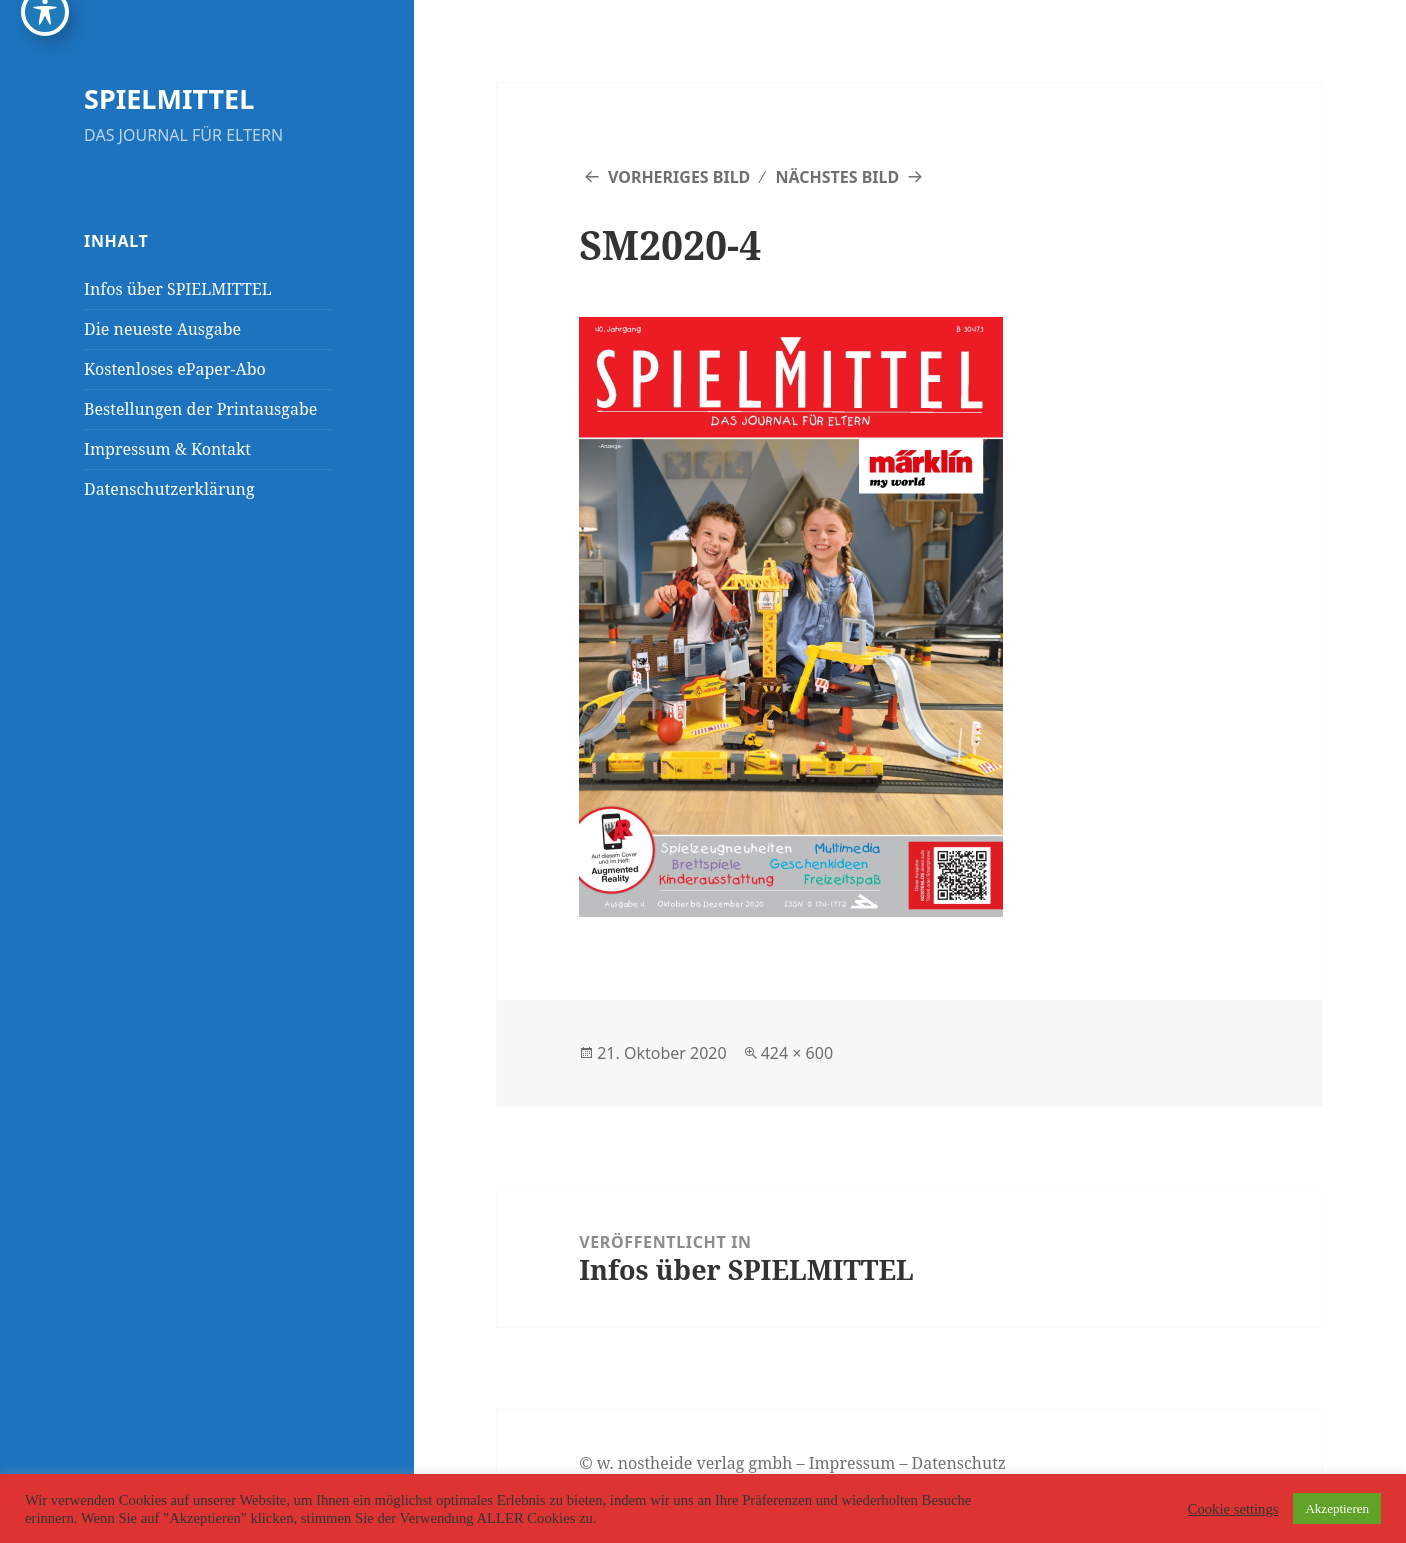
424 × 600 (797, 1053)
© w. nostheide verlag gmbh (685, 1463)
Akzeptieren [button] (1337, 1508)
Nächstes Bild (837, 177)
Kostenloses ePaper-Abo (175, 369)
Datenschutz (959, 1463)
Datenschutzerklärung (169, 489)
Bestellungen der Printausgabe (200, 409)
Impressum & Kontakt (167, 449)
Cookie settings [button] (1233, 1509)
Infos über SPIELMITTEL (178, 289)
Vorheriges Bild (679, 177)
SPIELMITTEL (169, 98)
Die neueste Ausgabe (162, 329)
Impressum (852, 1463)
